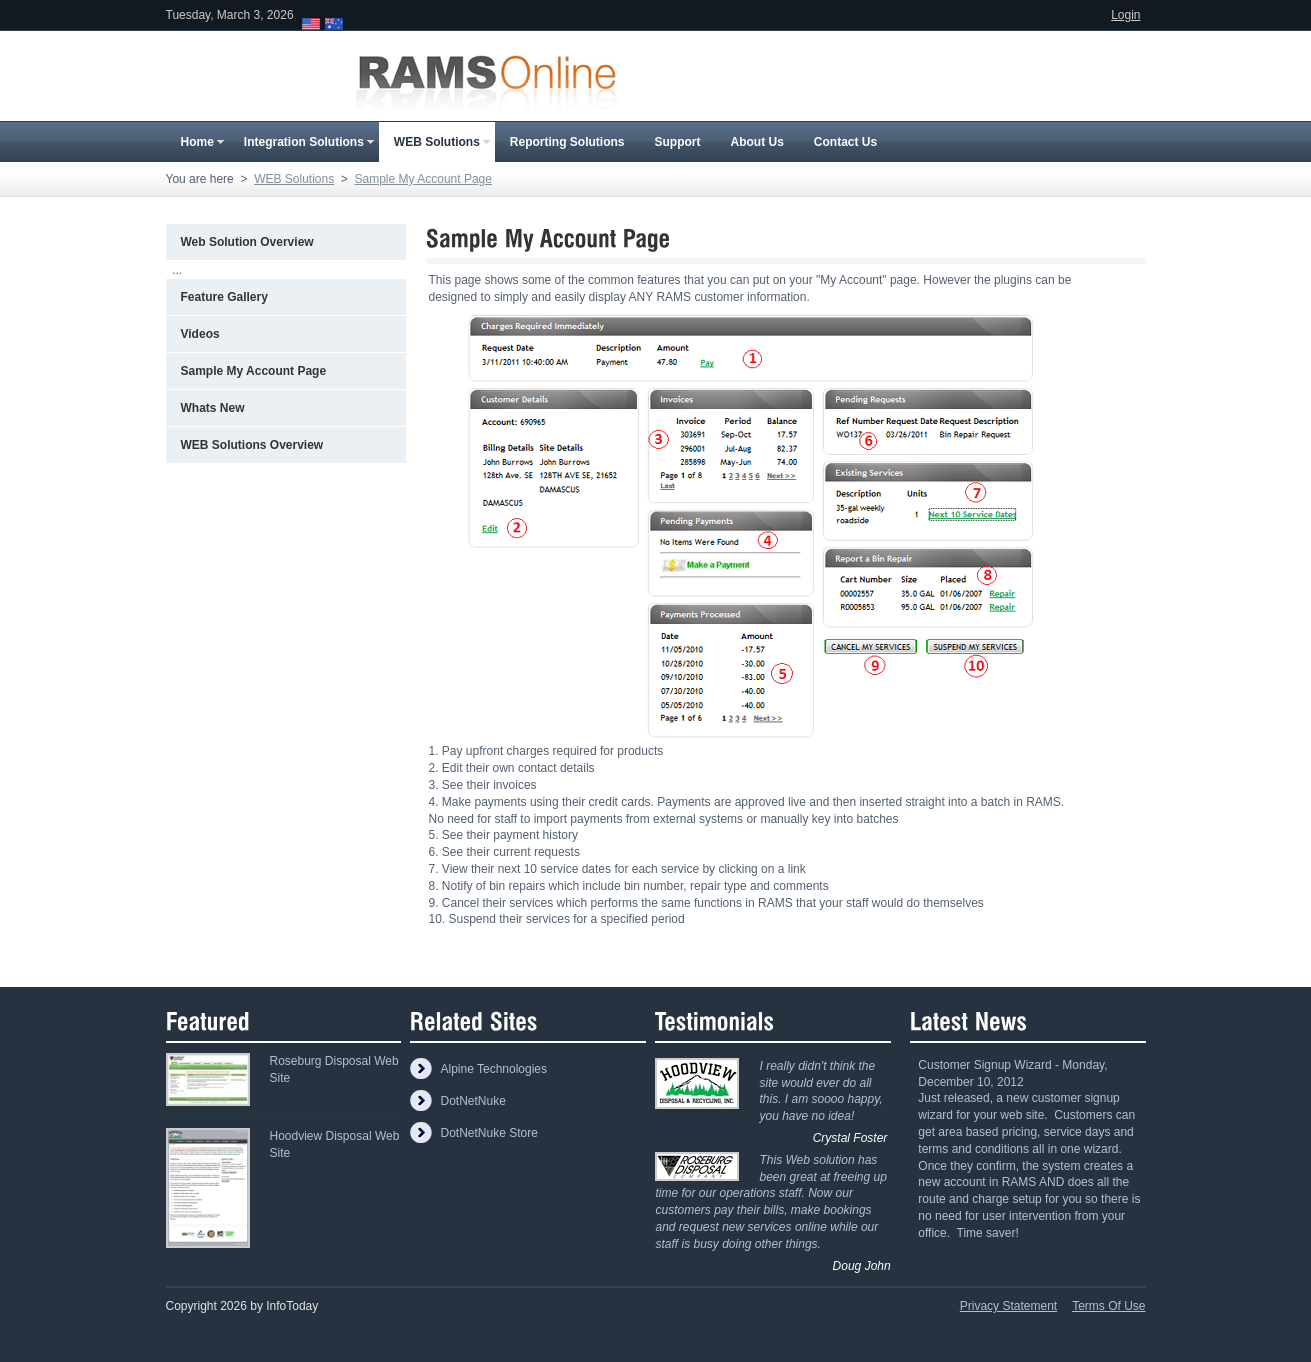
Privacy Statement (1008, 1306)
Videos (200, 334)
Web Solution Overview (247, 242)
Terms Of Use (1108, 1306)
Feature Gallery (224, 297)
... (177, 270)
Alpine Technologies (493, 1069)
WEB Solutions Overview (252, 445)
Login (1125, 15)
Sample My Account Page (254, 371)
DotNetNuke (472, 1101)
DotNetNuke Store (488, 1133)
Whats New (213, 408)
